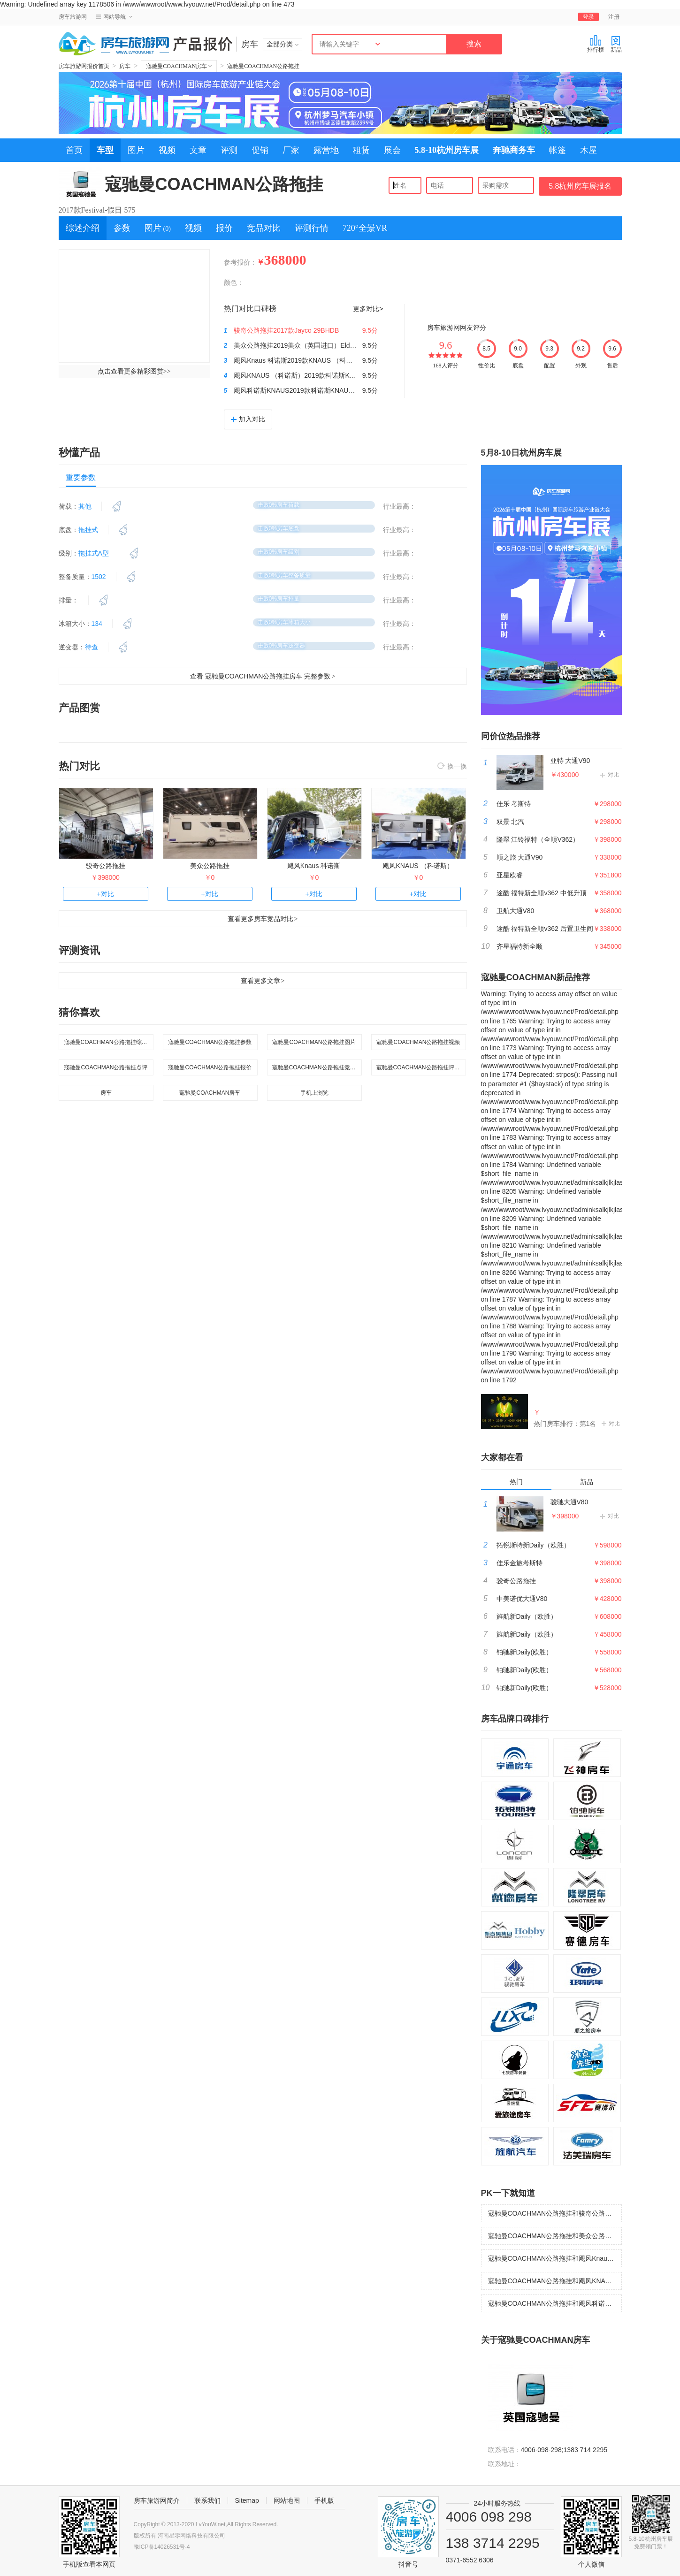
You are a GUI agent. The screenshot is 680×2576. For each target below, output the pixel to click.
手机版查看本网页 (89, 2564)
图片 (136, 150)
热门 (516, 1482)
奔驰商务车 (514, 150)
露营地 (326, 150)
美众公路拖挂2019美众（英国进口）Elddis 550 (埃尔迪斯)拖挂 (325, 345)
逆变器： (72, 647)
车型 (105, 150)
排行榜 (595, 44)
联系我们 (207, 2500)
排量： (68, 600)
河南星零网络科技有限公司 (191, 2535)
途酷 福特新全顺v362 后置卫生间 (545, 928)
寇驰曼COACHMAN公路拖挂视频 (418, 1042)
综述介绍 (82, 228)
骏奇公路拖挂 (105, 865)
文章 (198, 150)
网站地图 (287, 2500)
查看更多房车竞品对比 (263, 918)
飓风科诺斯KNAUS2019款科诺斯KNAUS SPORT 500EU (316, 390)
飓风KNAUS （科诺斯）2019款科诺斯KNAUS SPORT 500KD (324, 375)
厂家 (291, 150)
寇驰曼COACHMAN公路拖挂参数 (210, 1042)
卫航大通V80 (516, 911)
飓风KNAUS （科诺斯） (417, 865)
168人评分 (445, 365)
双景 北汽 (511, 821)
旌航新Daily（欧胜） (527, 1616)
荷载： (68, 506)
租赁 (361, 150)
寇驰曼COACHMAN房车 (179, 66)
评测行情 (312, 228)
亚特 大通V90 (570, 760)
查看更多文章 (263, 980)
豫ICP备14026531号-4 (162, 2547)
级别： (68, 553)
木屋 (588, 150)
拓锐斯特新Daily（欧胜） (533, 1545)
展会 (392, 150)
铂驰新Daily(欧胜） (525, 1652)
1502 (99, 576)
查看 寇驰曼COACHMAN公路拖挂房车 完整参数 (262, 676)
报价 (224, 228)
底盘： (68, 529)
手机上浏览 (314, 1093)
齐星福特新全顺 (519, 946)
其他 (85, 506)
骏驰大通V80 (569, 1502)
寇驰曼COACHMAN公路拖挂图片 (314, 1042)
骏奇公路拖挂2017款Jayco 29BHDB (286, 330)
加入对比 (248, 419)
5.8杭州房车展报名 (580, 186)
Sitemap (247, 2500)
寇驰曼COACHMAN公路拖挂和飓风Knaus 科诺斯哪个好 (555, 2258)
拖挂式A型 (93, 553)
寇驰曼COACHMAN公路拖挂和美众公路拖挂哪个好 (555, 2236)
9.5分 (370, 330)
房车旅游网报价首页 (84, 66)
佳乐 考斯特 (514, 804)
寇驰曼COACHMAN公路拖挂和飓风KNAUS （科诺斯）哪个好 (555, 2281)
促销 (260, 150)
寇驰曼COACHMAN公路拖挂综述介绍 (108, 1042)
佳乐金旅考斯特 (519, 1563)
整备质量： (75, 576)
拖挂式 (88, 529)
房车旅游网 (73, 17)
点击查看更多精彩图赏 (134, 371)
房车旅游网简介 (157, 2500)
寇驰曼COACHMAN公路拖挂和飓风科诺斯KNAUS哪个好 (555, 2303)
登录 (588, 17)
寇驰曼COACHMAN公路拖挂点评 (105, 1067)
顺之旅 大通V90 (520, 857)
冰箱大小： (75, 623)
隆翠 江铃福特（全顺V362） (538, 839)
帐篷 (557, 150)
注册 (613, 17)
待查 (91, 647)
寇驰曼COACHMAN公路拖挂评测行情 (421, 1067)
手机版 (324, 2500)
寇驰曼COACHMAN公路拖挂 (263, 66)
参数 (122, 228)
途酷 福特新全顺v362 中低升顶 (542, 893)
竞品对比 (264, 228)
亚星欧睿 (510, 875)
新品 (616, 44)
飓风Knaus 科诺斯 (314, 865)
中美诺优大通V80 (522, 1598)
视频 (167, 150)
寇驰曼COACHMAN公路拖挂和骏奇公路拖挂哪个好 (555, 2213)
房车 (124, 66)
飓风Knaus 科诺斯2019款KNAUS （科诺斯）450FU (309, 360)
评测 (229, 150)
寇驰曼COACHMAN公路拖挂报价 (210, 1067)
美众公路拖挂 (209, 865)
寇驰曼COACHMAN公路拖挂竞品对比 (317, 1067)
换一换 (452, 766)
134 (97, 623)
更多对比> (368, 308)
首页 (74, 150)
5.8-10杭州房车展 (447, 150)
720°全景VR (365, 228)
